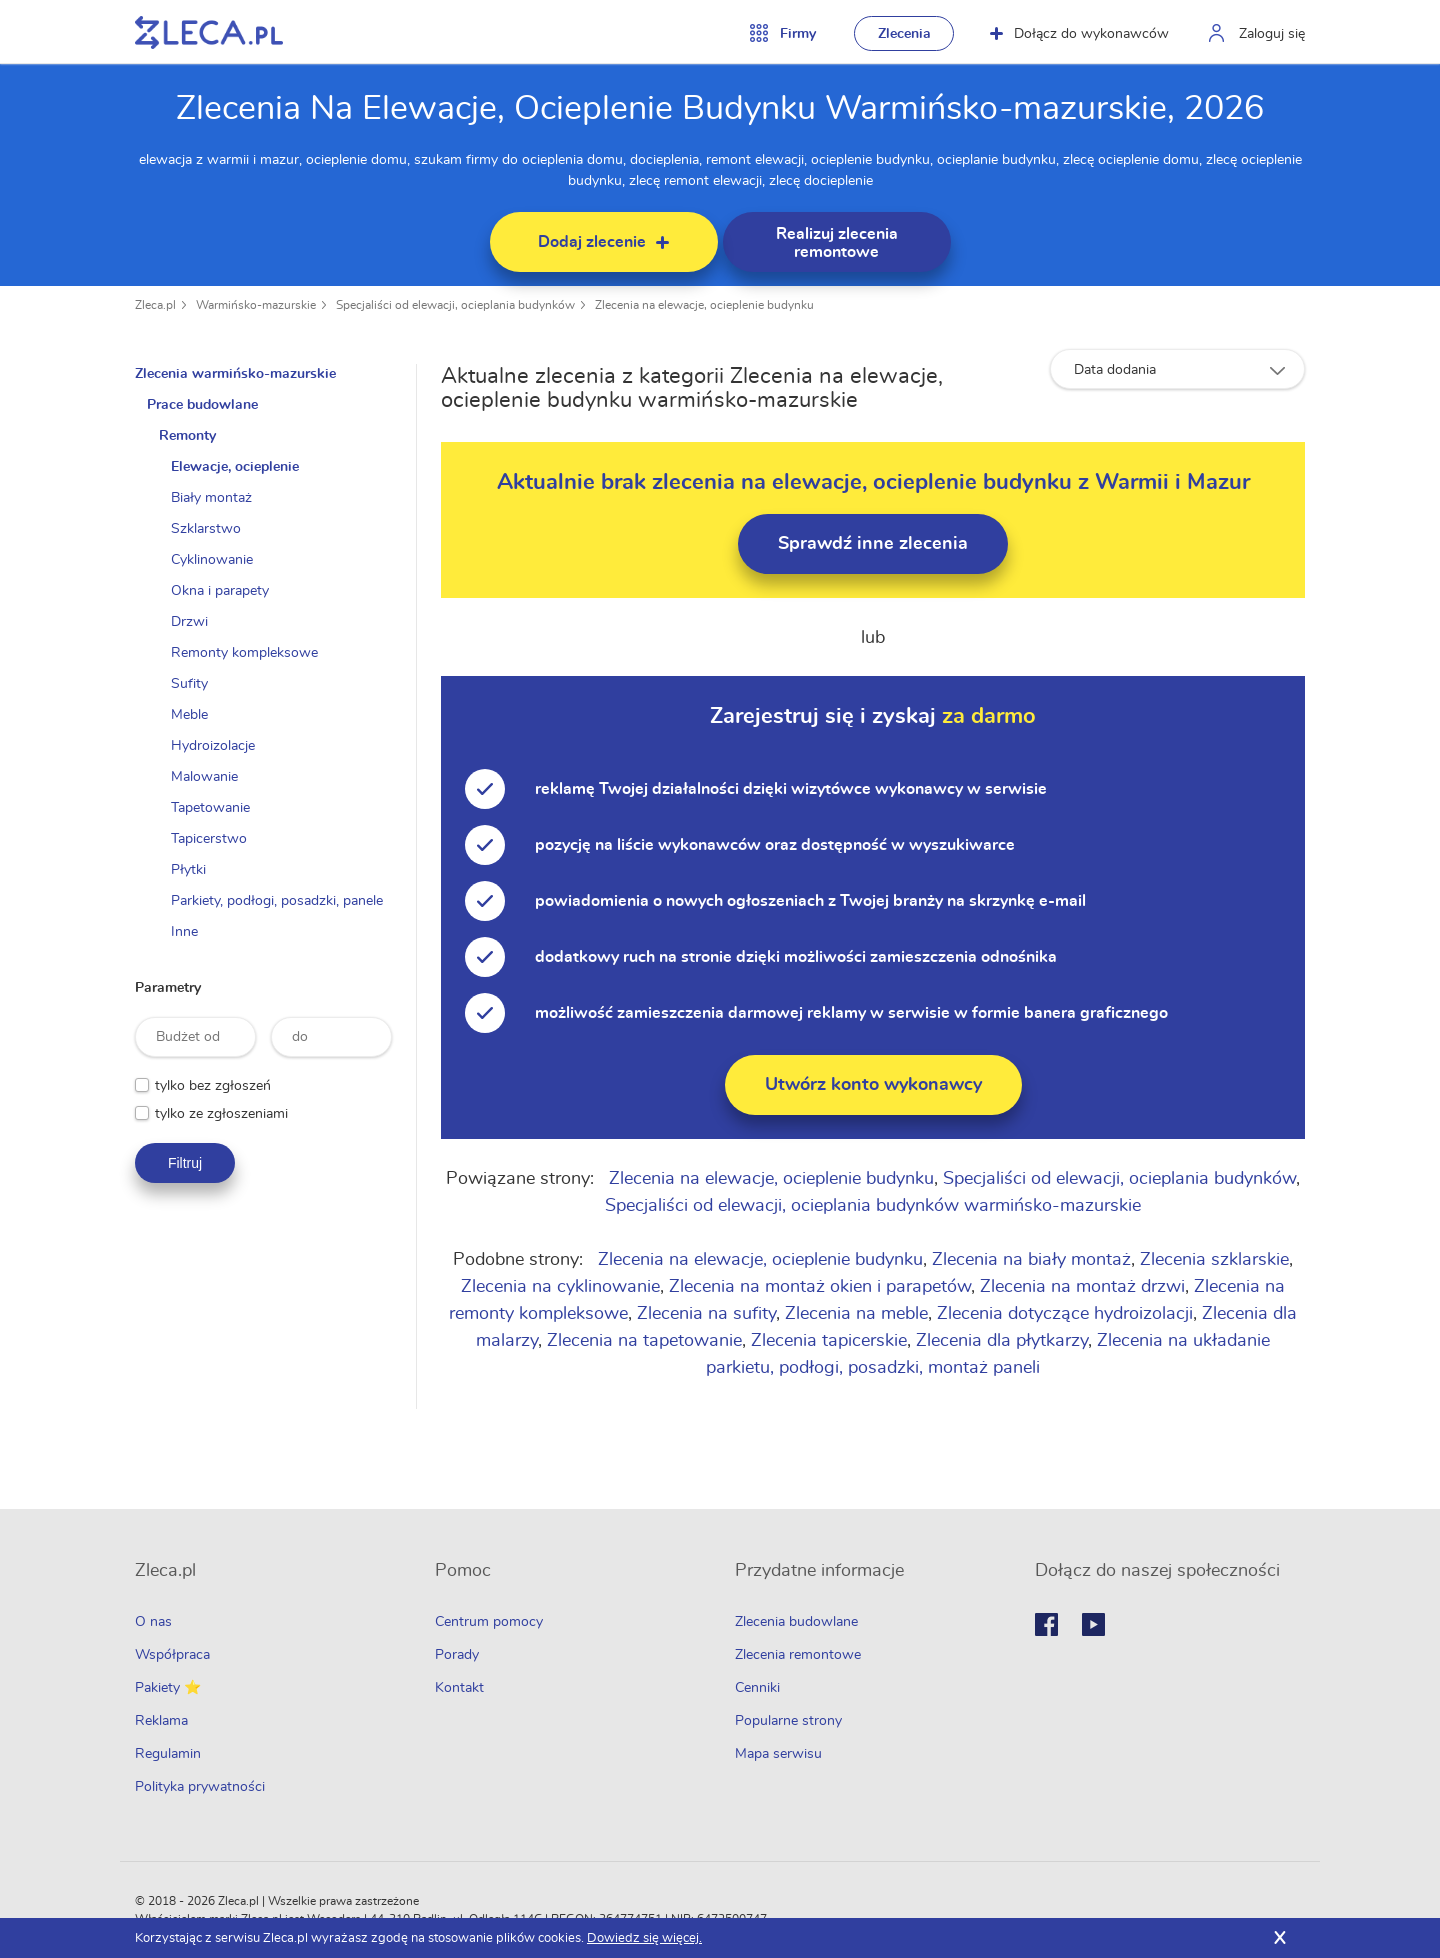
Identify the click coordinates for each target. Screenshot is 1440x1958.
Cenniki (757, 1688)
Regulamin (168, 1754)
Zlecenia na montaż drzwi (1082, 1287)
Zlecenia (904, 34)
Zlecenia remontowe (798, 1655)
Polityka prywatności (200, 1787)
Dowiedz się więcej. (644, 1938)
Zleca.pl (155, 305)
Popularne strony (788, 1721)
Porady (457, 1655)
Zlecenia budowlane (796, 1622)
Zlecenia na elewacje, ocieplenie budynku (704, 305)
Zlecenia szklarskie (1214, 1260)
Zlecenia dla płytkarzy (1002, 1341)
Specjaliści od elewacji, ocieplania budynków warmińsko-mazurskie (873, 1206)
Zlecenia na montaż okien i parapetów (820, 1287)
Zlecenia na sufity (706, 1314)
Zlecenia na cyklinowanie (560, 1287)
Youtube (1093, 1624)
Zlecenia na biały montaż (1031, 1260)
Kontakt (459, 1688)
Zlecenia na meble (856, 1314)
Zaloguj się (1272, 34)
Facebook (1046, 1624)
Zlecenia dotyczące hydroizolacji (1065, 1314)
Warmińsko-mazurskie (256, 305)
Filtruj (185, 1163)
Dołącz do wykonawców (1079, 34)
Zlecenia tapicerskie (829, 1341)
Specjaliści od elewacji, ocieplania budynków (455, 305)
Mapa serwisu (778, 1754)
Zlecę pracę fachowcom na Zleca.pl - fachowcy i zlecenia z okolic (209, 32)
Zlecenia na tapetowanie (644, 1341)
